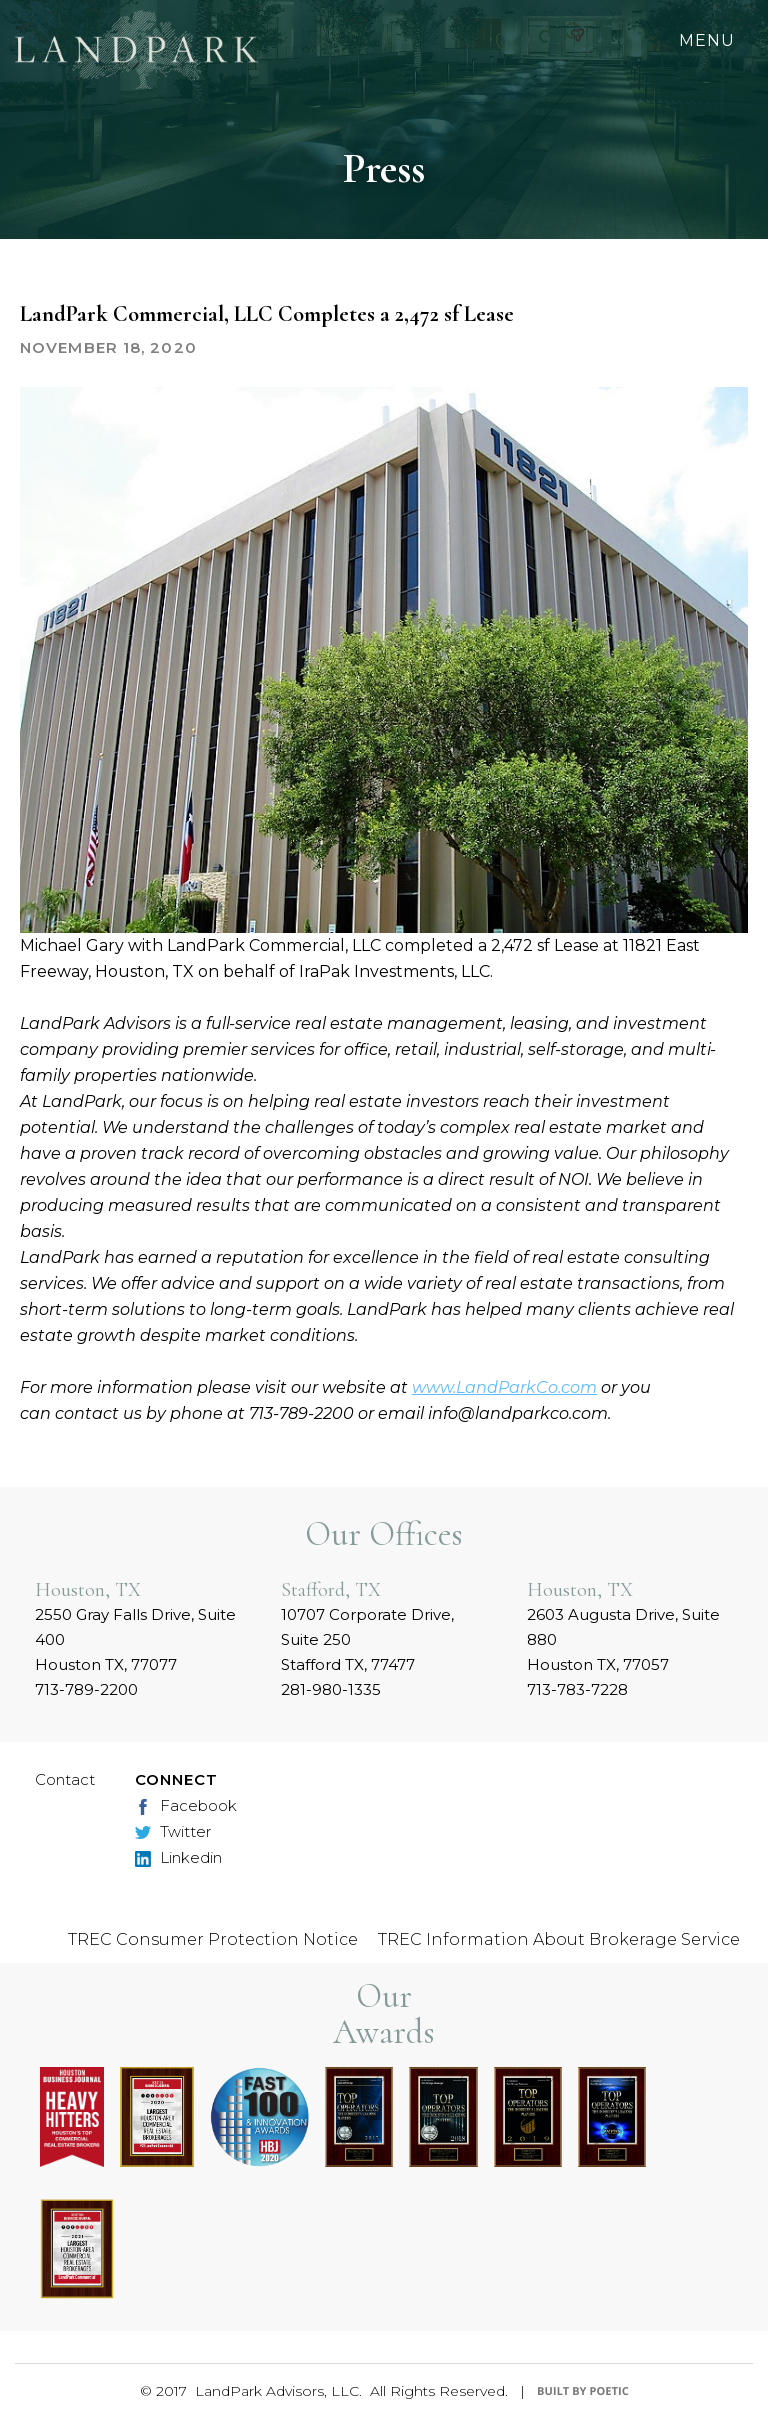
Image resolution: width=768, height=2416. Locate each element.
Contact (65, 1779)
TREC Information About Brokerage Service (559, 1939)
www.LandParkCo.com (504, 1387)
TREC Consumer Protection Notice (213, 1939)
